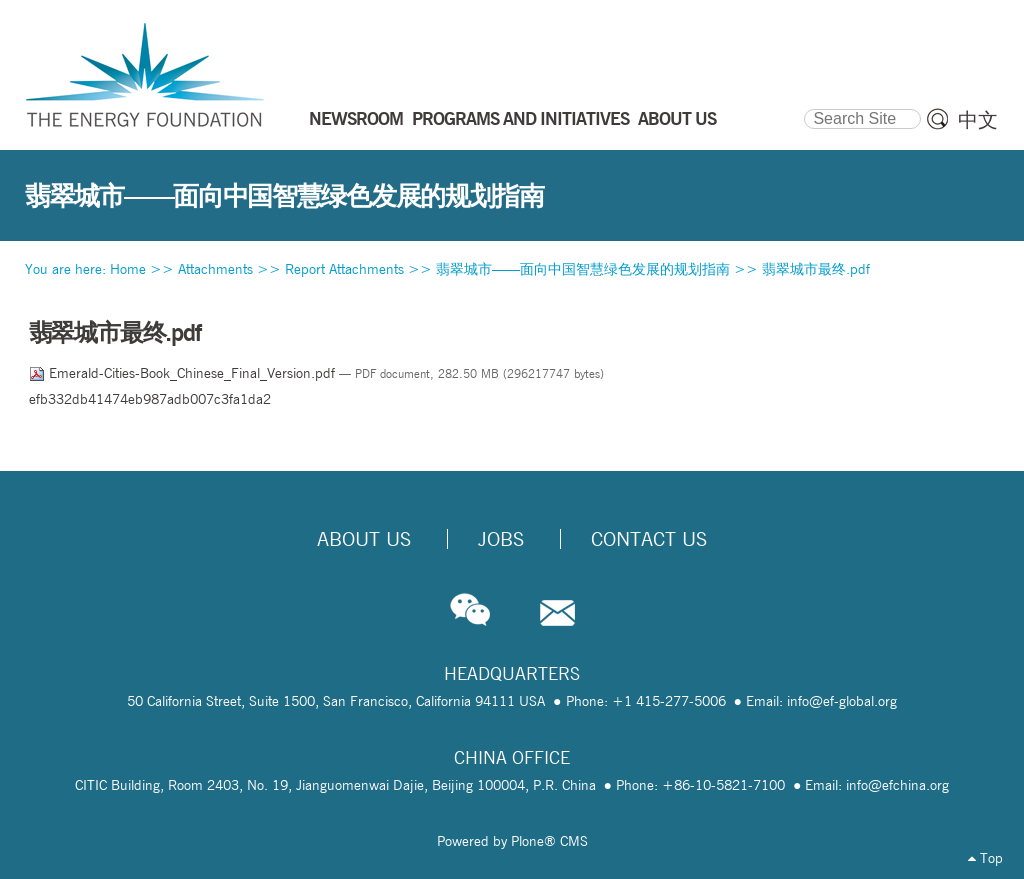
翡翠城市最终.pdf (816, 269)
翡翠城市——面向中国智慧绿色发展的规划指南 (583, 269)
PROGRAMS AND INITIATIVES (520, 118)
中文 (978, 120)
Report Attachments (344, 269)
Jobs (501, 539)
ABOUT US (677, 118)
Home (128, 269)
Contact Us (649, 539)
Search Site (803, 106)
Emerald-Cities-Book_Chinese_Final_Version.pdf (184, 373)
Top (985, 858)
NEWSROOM (356, 118)
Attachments (215, 269)
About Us (364, 539)
